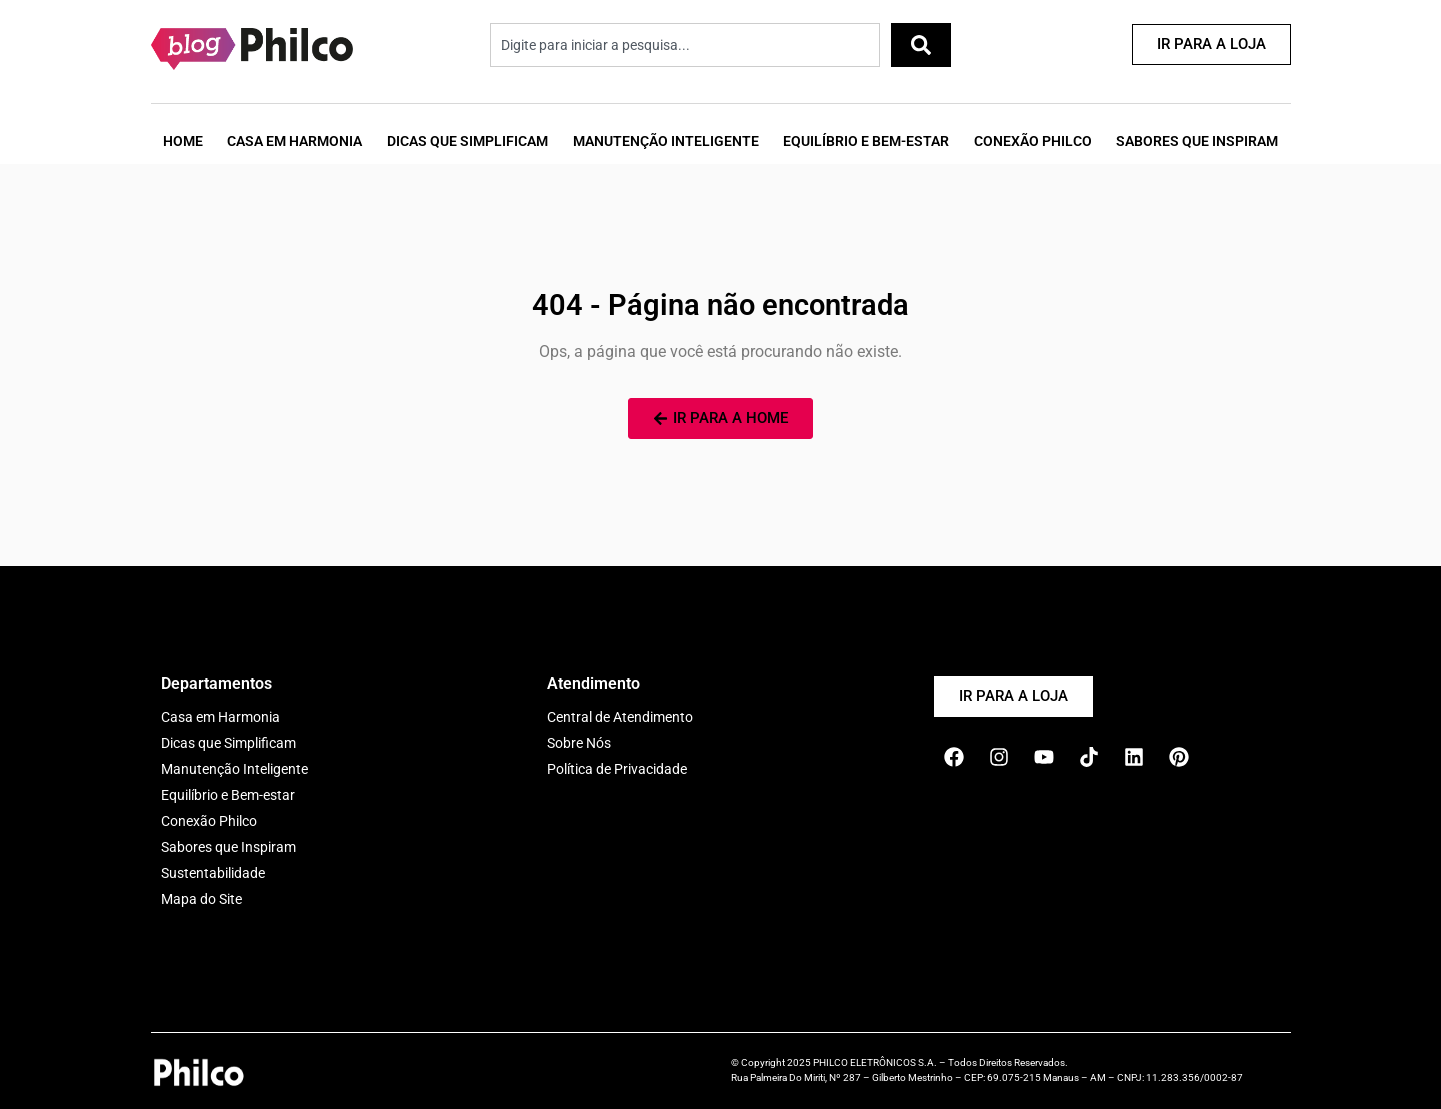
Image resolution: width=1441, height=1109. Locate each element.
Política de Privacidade (617, 769)
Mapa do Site (201, 899)
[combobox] (685, 45)
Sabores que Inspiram (1197, 141)
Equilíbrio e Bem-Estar (866, 141)
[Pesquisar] (921, 45)
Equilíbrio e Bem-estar (228, 795)
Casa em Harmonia (294, 141)
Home (183, 141)
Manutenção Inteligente (666, 141)
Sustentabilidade (213, 873)
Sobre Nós (579, 743)
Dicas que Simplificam (467, 141)
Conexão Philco (1033, 141)
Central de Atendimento (620, 717)
